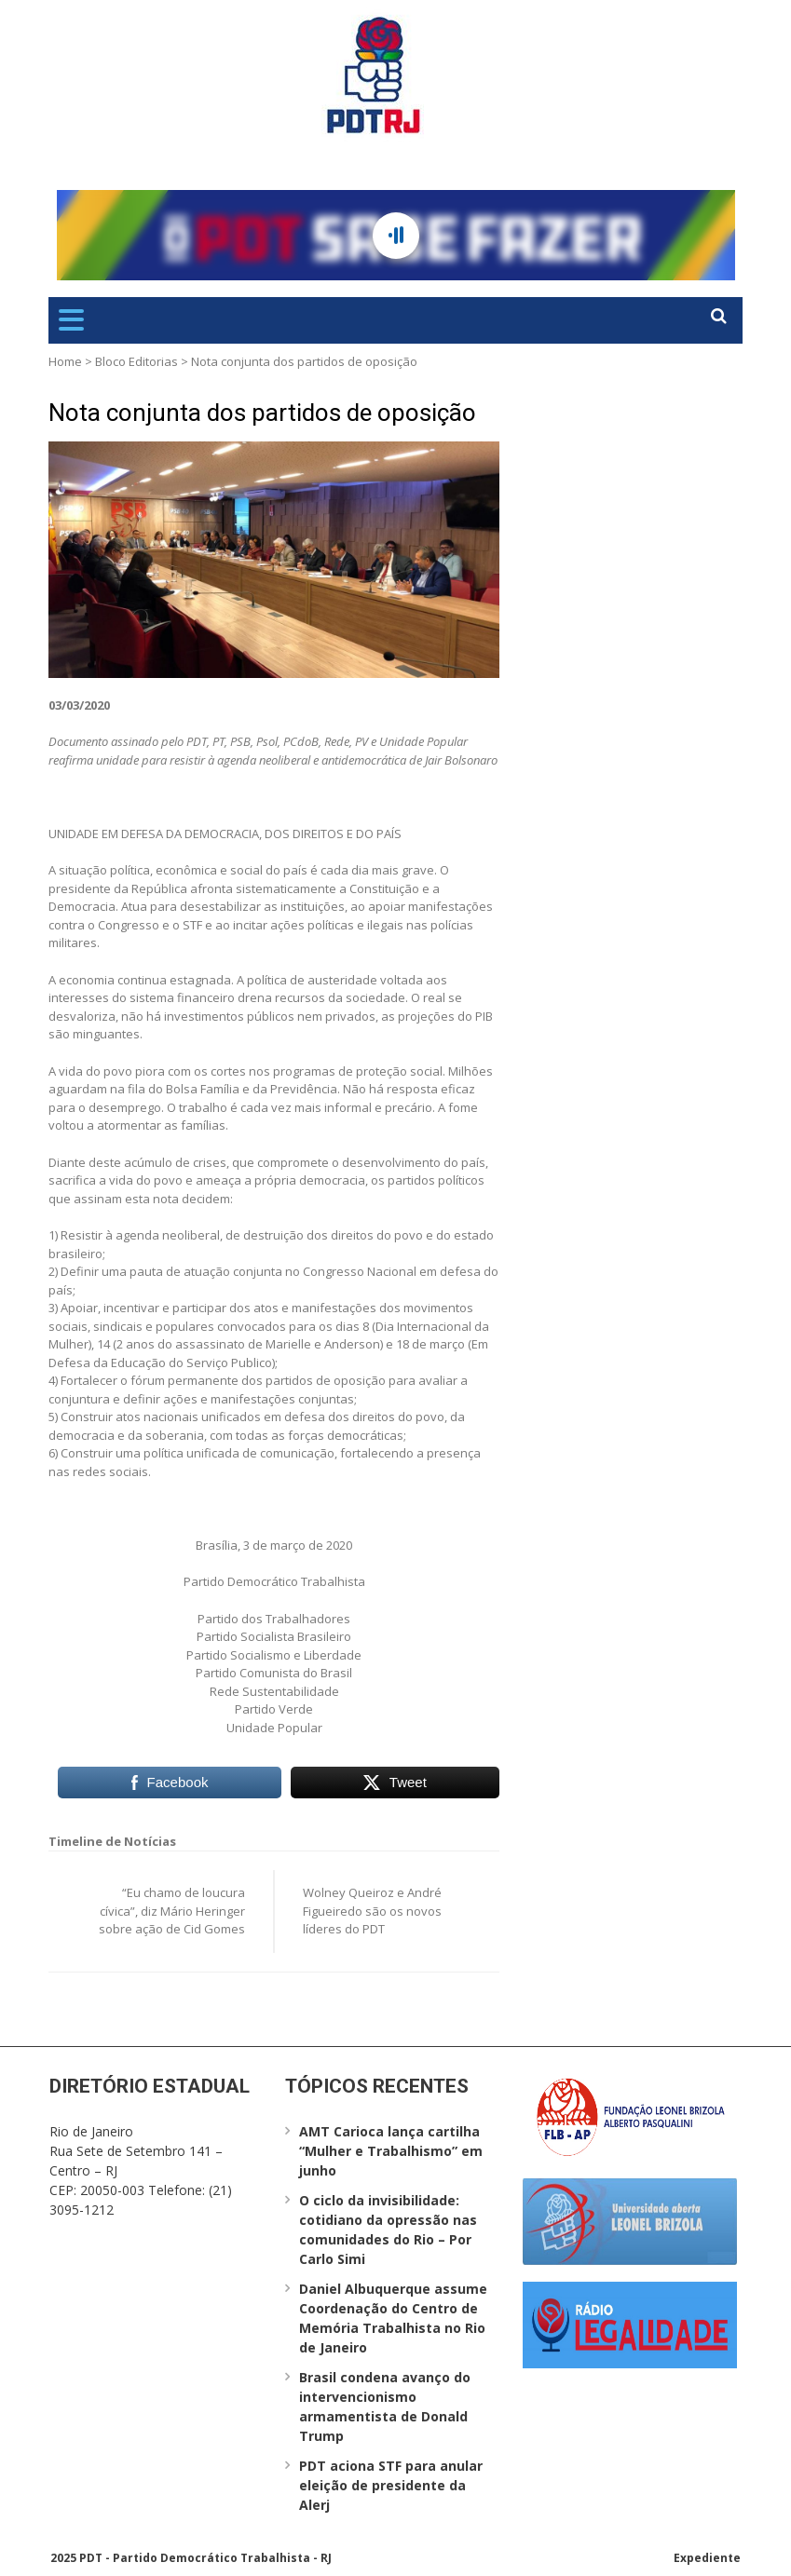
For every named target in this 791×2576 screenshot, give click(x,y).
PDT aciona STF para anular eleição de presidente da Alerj (391, 2485)
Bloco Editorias (136, 361)
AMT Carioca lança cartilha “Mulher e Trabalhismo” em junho (391, 2150)
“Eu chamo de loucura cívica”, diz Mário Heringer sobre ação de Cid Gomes (172, 1910)
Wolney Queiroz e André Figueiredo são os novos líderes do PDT (372, 1910)
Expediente (707, 2558)
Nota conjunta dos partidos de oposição (262, 413)
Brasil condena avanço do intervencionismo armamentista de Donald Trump (385, 2406)
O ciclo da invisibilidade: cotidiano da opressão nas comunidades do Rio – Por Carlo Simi (388, 2229)
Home (65, 361)
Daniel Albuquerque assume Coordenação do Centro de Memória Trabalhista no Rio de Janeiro (393, 2318)
